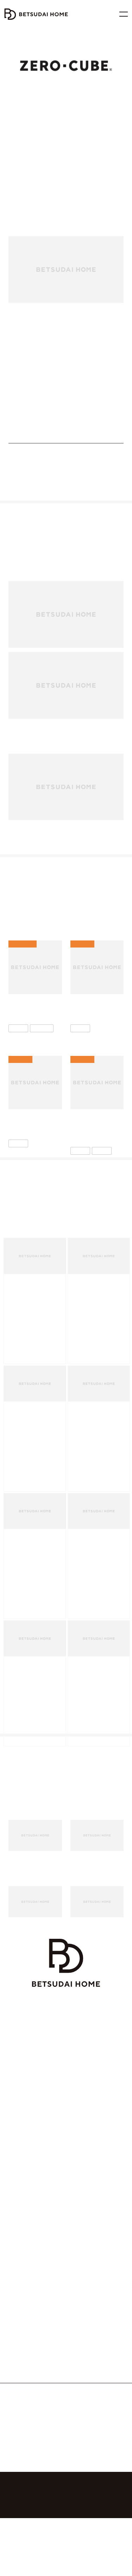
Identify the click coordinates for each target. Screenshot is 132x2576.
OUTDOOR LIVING (27, 2386)
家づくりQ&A (20, 2235)
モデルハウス (86, 2147)
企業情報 (82, 2438)
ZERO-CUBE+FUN (104, 378)
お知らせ (81, 2475)
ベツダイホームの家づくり (33, 2147)
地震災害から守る (30, 2160)
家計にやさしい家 (29, 2185)
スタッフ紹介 (85, 2463)
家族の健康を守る (30, 2172)
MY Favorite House (26, 2374)
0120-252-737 (71, 2513)
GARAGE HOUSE (25, 2399)
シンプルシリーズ (67, 378)
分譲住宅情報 (21, 2450)
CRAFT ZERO (21, 2285)
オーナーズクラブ (24, 2260)
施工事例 (82, 2374)
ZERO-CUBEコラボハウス (32, 2336)
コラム (79, 2386)
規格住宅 (37, 378)
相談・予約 (83, 2172)
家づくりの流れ (22, 2222)
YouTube (84, 2539)
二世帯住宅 (19, 2272)
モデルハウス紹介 (90, 2349)
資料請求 (82, 2185)
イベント (81, 2160)
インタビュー (84, 2324)
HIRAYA (15, 2361)
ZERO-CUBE (20, 2324)
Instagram (48, 2539)
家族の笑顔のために (32, 2197)
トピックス (82, 2361)
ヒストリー (82, 2450)
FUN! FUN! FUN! (24, 2349)
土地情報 (17, 2438)
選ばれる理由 (21, 2210)
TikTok (48, 2551)
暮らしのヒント (87, 2336)
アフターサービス (24, 2247)
